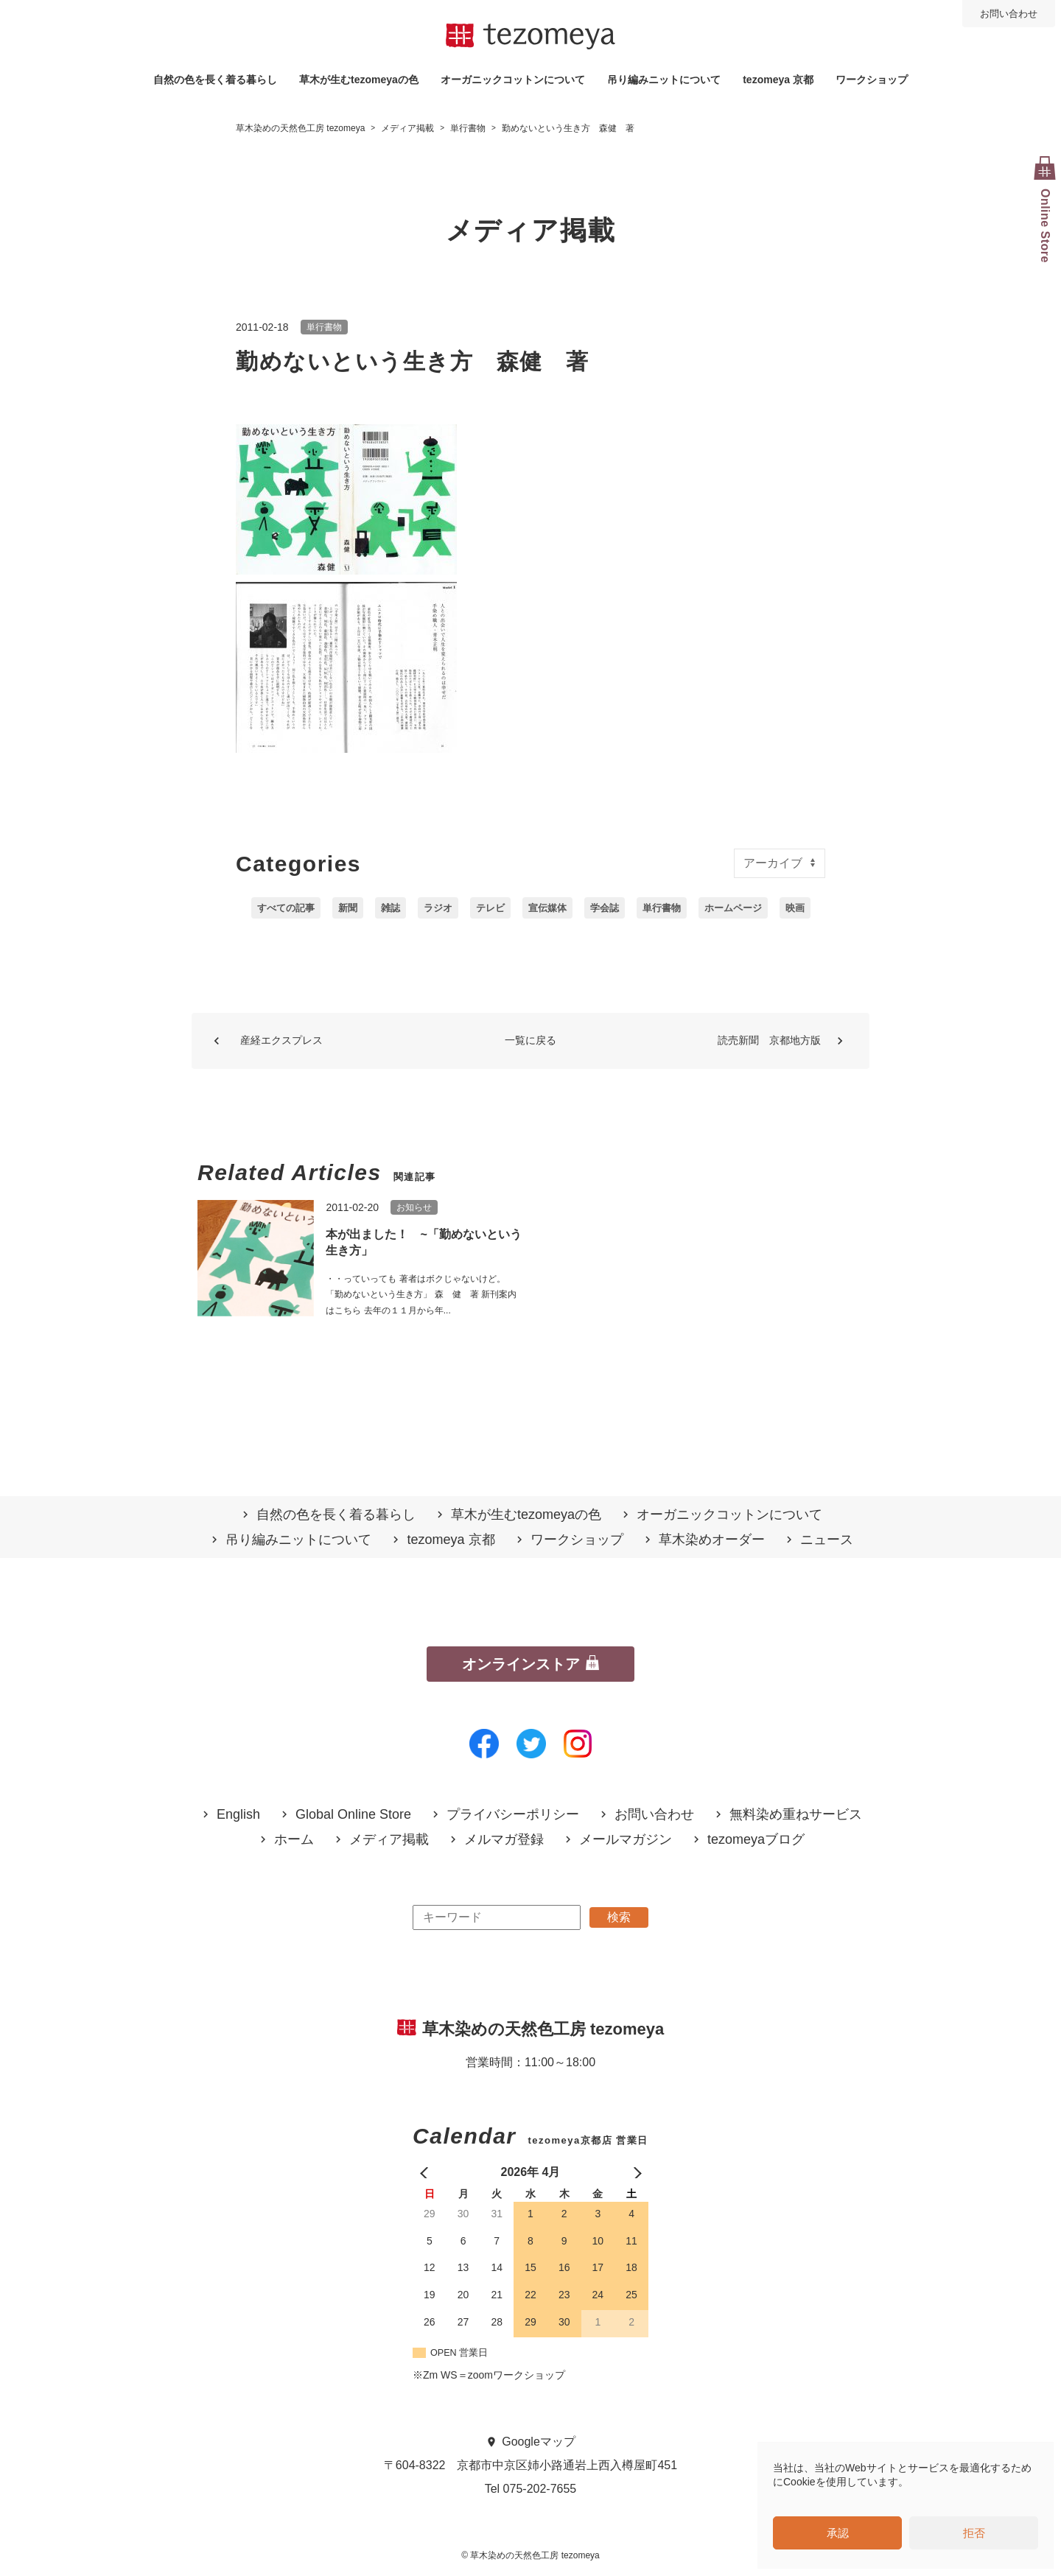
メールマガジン (625, 1840)
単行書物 (324, 327)
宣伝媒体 (547, 907)
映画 (795, 907)
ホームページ (733, 907)
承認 (838, 2533)
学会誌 (604, 907)
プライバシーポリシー (513, 1815)
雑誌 (390, 907)
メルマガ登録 (504, 1840)
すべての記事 (286, 907)
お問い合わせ (1008, 13)
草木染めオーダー (712, 1540)
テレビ (490, 907)
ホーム (294, 1840)
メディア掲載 (389, 1840)
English (238, 1815)
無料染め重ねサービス (795, 1815)
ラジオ (438, 907)
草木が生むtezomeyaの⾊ (359, 79)
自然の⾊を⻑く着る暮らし (215, 79)
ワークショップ (872, 79)
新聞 (347, 907)
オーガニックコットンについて (513, 79)
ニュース (826, 1540)
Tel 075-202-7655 (531, 2488)
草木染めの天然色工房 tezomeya (530, 37)
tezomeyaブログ (756, 1840)
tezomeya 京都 (778, 79)
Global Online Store (353, 1815)
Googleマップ (538, 2441)
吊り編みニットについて (664, 79)
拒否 (974, 2533)
